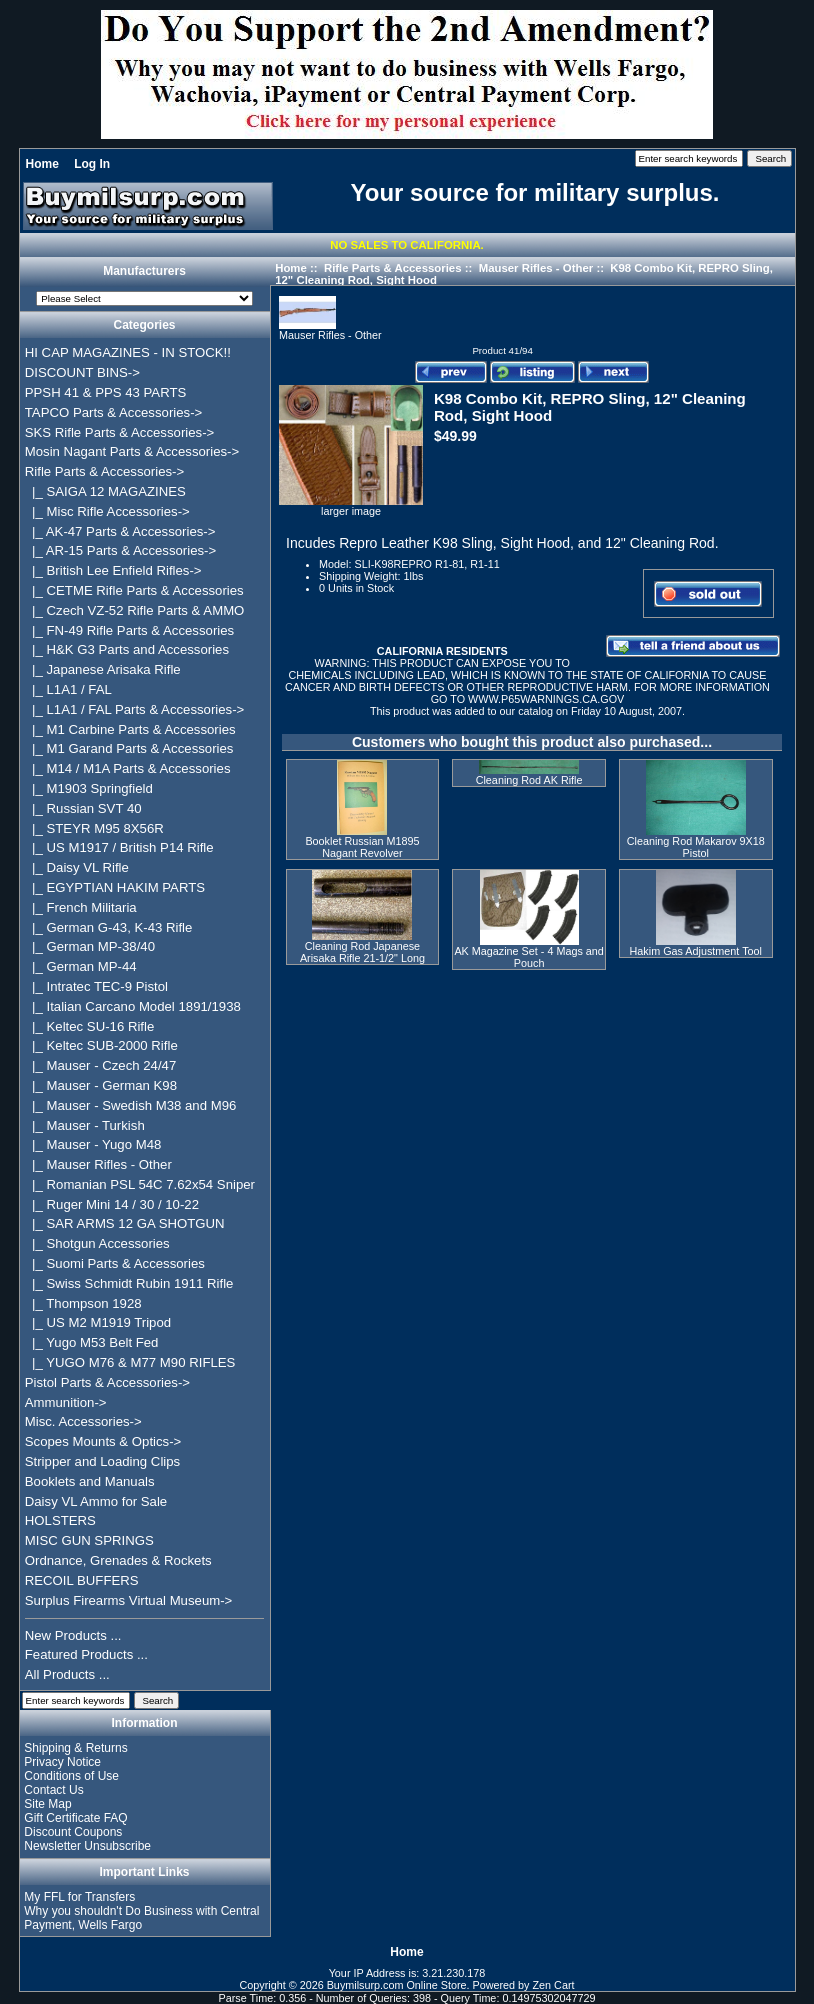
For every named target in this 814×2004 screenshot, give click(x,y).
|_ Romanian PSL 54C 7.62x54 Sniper (140, 1184)
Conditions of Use (71, 1776)
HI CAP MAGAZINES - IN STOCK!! (128, 352)
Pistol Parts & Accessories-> (107, 1382)
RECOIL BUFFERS (82, 1580)
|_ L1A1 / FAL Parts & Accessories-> (135, 709)
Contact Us (53, 1790)
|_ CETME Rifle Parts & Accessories (134, 590)
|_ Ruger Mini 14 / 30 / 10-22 (112, 1204)
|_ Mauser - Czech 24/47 (101, 1065)
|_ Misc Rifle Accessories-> (107, 511)
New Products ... (73, 1635)
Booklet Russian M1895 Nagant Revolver (362, 847)
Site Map (47, 1804)
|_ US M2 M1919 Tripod (98, 1322)
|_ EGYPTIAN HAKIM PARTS (115, 887)
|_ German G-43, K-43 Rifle (109, 927)
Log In (92, 164)
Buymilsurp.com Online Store (397, 1985)
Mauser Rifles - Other (536, 268)
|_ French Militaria (81, 907)
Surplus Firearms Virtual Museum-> (129, 1600)
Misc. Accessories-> (83, 1421)
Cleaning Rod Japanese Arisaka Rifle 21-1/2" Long (362, 952)
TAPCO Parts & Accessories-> (113, 412)
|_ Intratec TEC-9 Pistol (96, 986)
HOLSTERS (60, 1520)
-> (104, 471)
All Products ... (67, 1674)
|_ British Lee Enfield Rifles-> (113, 570)
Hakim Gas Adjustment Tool (696, 951)
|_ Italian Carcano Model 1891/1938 (133, 1006)
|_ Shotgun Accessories (97, 1243)
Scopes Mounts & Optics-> (103, 1441)
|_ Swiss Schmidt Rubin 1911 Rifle (129, 1283)
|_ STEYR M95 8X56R (94, 828)
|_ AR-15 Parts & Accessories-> (120, 550)
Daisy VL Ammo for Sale (96, 1501)
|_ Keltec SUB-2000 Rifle (101, 1045)
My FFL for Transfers (79, 1897)
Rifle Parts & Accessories (393, 268)
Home (42, 164)
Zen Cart (554, 1985)
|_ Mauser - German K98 (101, 1085)
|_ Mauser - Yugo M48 (93, 1144)
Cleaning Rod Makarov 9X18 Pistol (696, 847)
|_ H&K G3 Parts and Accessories (127, 649)
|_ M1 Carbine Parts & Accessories (130, 729)
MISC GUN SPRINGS (89, 1540)
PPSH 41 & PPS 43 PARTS (106, 392)
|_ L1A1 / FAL (68, 689)
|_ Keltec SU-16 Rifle (90, 1026)
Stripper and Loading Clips (102, 1461)
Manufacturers (144, 272)
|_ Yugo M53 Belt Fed (92, 1342)
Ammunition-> (66, 1402)
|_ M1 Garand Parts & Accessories (129, 748)
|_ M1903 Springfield (89, 788)
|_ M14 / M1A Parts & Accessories (128, 768)
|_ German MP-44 (81, 966)
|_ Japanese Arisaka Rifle (103, 669)
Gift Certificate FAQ (75, 1818)
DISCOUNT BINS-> (82, 372)
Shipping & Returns (75, 1748)
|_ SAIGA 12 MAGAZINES (105, 491)
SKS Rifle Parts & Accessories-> (119, 432)
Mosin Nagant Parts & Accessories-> (132, 451)
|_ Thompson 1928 (83, 1303)
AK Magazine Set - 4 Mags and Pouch (528, 957)
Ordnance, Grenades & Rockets (118, 1560)
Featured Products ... (86, 1654)
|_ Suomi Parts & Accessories (115, 1263)
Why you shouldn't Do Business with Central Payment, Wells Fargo (141, 1918)
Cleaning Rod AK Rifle (529, 780)
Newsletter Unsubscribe (87, 1846)
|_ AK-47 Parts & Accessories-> (120, 531)
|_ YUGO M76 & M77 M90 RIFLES (130, 1362)
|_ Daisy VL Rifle (77, 867)
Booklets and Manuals (90, 1481)
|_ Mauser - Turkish (85, 1125)
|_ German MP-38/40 (90, 946)
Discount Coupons (73, 1832)
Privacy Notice (62, 1762)
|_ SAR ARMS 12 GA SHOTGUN (125, 1223)
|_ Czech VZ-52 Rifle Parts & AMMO (135, 610)
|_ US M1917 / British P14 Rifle (119, 847)
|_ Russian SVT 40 (83, 808)
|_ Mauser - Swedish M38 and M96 (131, 1105)
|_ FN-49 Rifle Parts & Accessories (129, 630)
